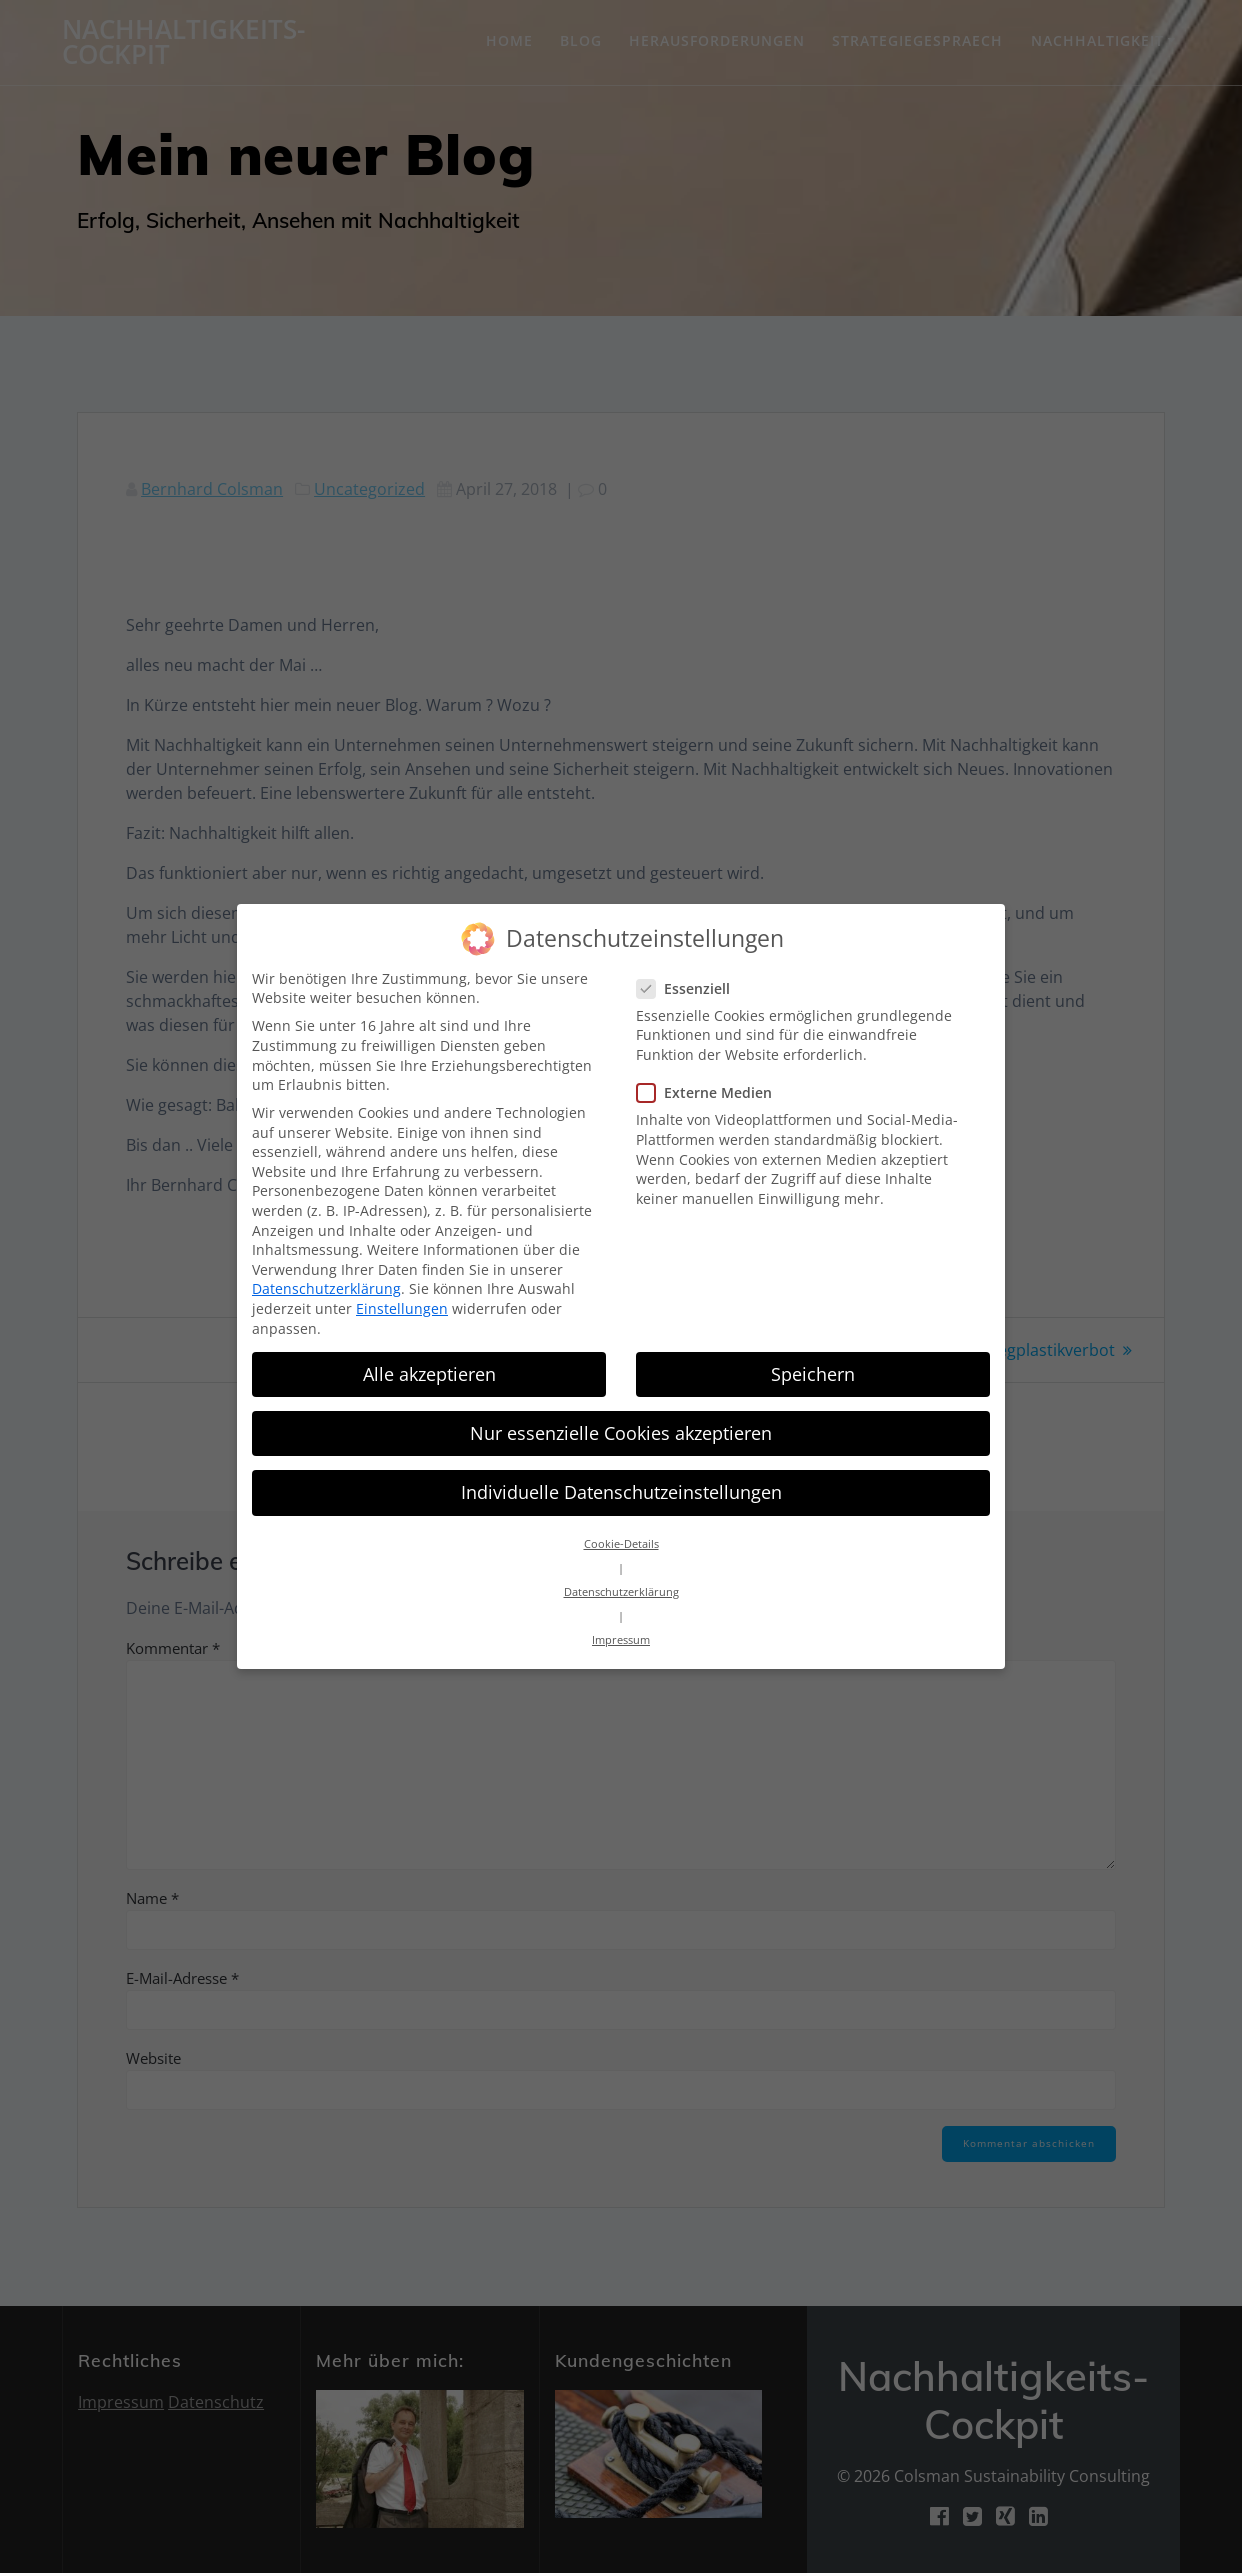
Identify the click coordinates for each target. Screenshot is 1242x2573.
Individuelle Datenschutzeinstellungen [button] (621, 1479)
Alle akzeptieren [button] (429, 1361)
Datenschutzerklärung (326, 1276)
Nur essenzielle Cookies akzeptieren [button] (621, 1420)
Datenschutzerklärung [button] (621, 1580)
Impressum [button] (621, 1628)
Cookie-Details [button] (621, 1532)
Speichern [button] (813, 1361)
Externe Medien (710, 1079)
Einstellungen (402, 1295)
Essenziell (689, 975)
